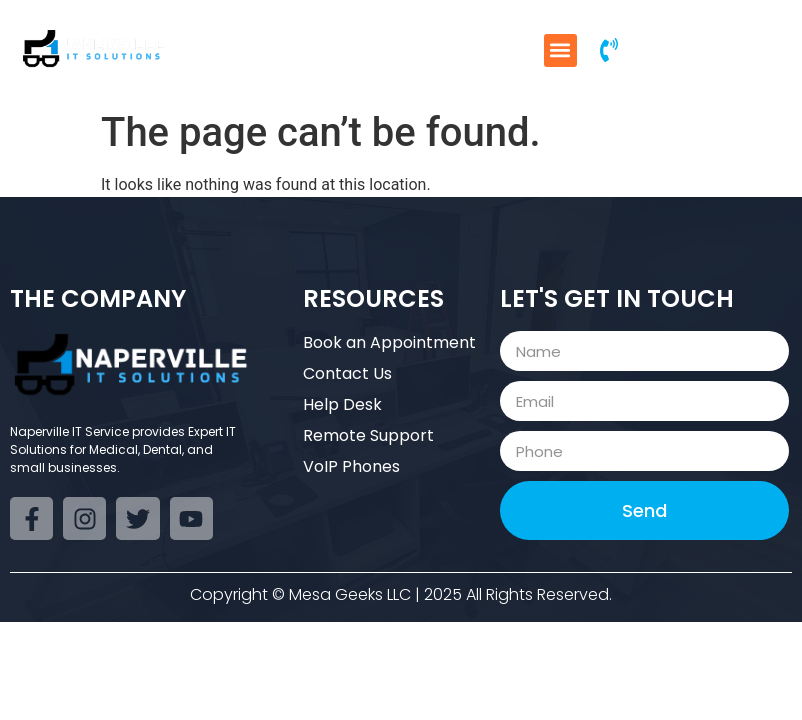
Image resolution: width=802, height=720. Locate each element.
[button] (560, 50)
